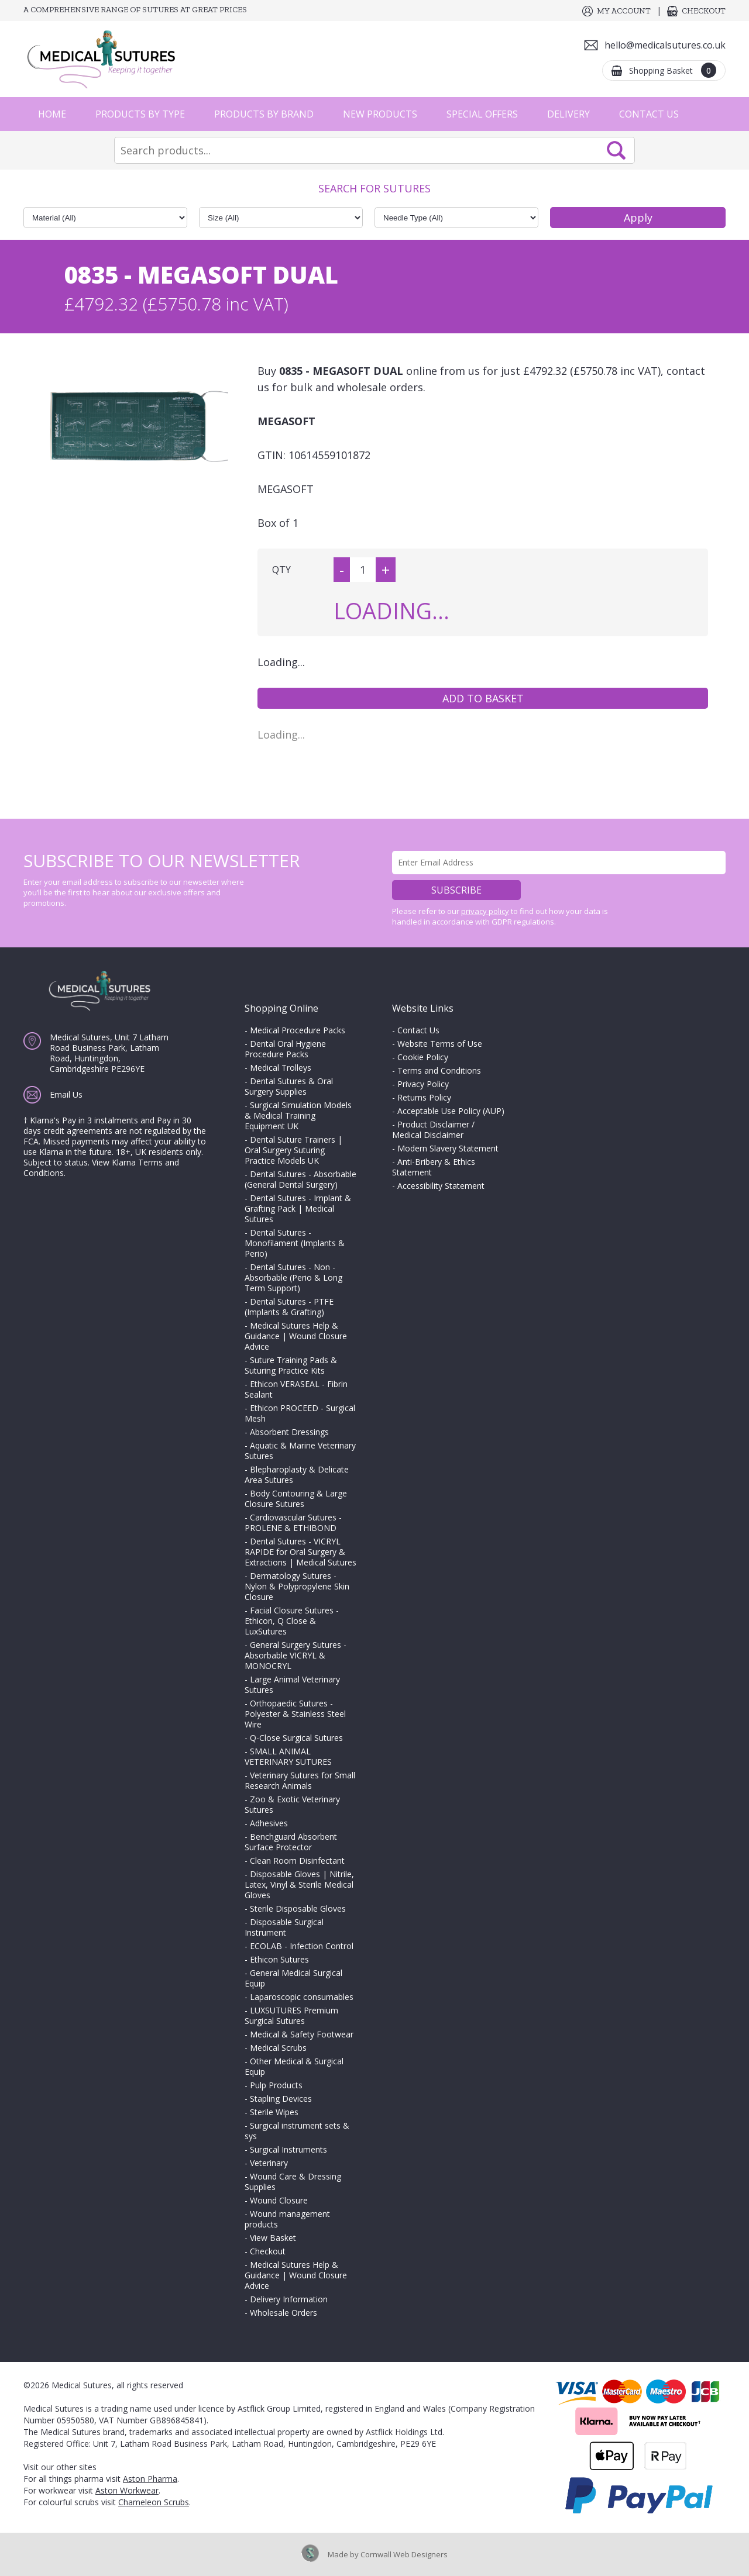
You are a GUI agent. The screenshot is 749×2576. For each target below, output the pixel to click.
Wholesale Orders (283, 2312)
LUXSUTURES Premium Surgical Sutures (291, 2015)
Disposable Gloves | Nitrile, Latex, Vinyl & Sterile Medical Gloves (299, 1884)
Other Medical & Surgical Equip (294, 2066)
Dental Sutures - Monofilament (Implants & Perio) (295, 1243)
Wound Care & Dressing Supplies (293, 2181)
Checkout (704, 11)
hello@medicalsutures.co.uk (665, 45)
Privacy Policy (423, 1083)
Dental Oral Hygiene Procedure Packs (285, 1049)
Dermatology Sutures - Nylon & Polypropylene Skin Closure (297, 1586)
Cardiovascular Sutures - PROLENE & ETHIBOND (293, 1522)
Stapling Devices (281, 2098)
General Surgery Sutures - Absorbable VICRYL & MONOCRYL (295, 1655)
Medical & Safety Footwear (301, 2034)
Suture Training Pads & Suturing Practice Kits (291, 1365)
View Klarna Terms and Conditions (101, 1167)
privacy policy (485, 911)
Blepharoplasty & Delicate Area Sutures (297, 1474)
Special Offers (482, 114)
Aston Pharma (150, 2478)
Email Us (66, 1094)
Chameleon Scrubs (153, 2502)
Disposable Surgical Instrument (284, 1927)
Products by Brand (264, 114)
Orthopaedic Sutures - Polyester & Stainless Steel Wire (295, 1714)
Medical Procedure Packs (297, 1030)
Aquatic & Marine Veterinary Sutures (300, 1450)
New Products (380, 114)
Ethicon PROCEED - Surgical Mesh (300, 1413)
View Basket (273, 2237)
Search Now (616, 150)
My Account (624, 11)
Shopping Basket (672, 70)
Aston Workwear (127, 2490)
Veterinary (269, 2162)
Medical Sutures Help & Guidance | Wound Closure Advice (296, 1336)
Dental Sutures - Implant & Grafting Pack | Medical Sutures (298, 1208)
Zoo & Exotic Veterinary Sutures (292, 1804)
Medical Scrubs (278, 2047)
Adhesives (269, 1823)
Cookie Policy (422, 1057)
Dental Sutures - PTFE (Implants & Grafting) (289, 1307)
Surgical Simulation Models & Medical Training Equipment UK (298, 1115)
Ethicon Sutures (279, 1959)
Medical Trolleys (280, 1067)
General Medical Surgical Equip (293, 1978)
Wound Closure (279, 2200)
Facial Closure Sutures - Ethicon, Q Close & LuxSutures (292, 1621)
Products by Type (140, 114)
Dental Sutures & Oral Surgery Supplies (289, 1086)
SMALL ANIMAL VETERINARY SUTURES (288, 1756)
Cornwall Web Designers (404, 2554)
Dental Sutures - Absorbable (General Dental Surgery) (300, 1179)
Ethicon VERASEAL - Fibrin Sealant (296, 1389)
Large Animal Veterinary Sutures (292, 1684)
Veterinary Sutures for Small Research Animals (300, 1780)
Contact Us (649, 114)
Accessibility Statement (441, 1185)
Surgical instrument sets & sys (297, 2131)
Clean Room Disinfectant (297, 1860)
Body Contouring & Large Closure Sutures (296, 1498)
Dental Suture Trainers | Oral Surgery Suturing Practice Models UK (293, 1150)
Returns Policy (424, 1097)
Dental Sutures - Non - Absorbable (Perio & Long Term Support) (293, 1277)
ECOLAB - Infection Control (301, 1945)
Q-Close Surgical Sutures (296, 1737)
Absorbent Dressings (289, 1431)
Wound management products (287, 2219)
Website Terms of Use (439, 1043)
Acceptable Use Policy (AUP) (450, 1110)
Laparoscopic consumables (301, 1996)
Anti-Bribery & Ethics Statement (433, 1167)
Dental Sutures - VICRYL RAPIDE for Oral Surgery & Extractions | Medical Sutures (300, 1552)
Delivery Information (289, 2299)
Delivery (568, 114)
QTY (281, 569)
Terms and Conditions (439, 1070)
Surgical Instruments (288, 2149)
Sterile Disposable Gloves (298, 1908)
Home (52, 114)
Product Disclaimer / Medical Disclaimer (433, 1129)
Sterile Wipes (274, 2112)
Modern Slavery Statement (448, 1148)
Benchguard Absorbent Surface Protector (291, 1842)
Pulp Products (276, 2085)
